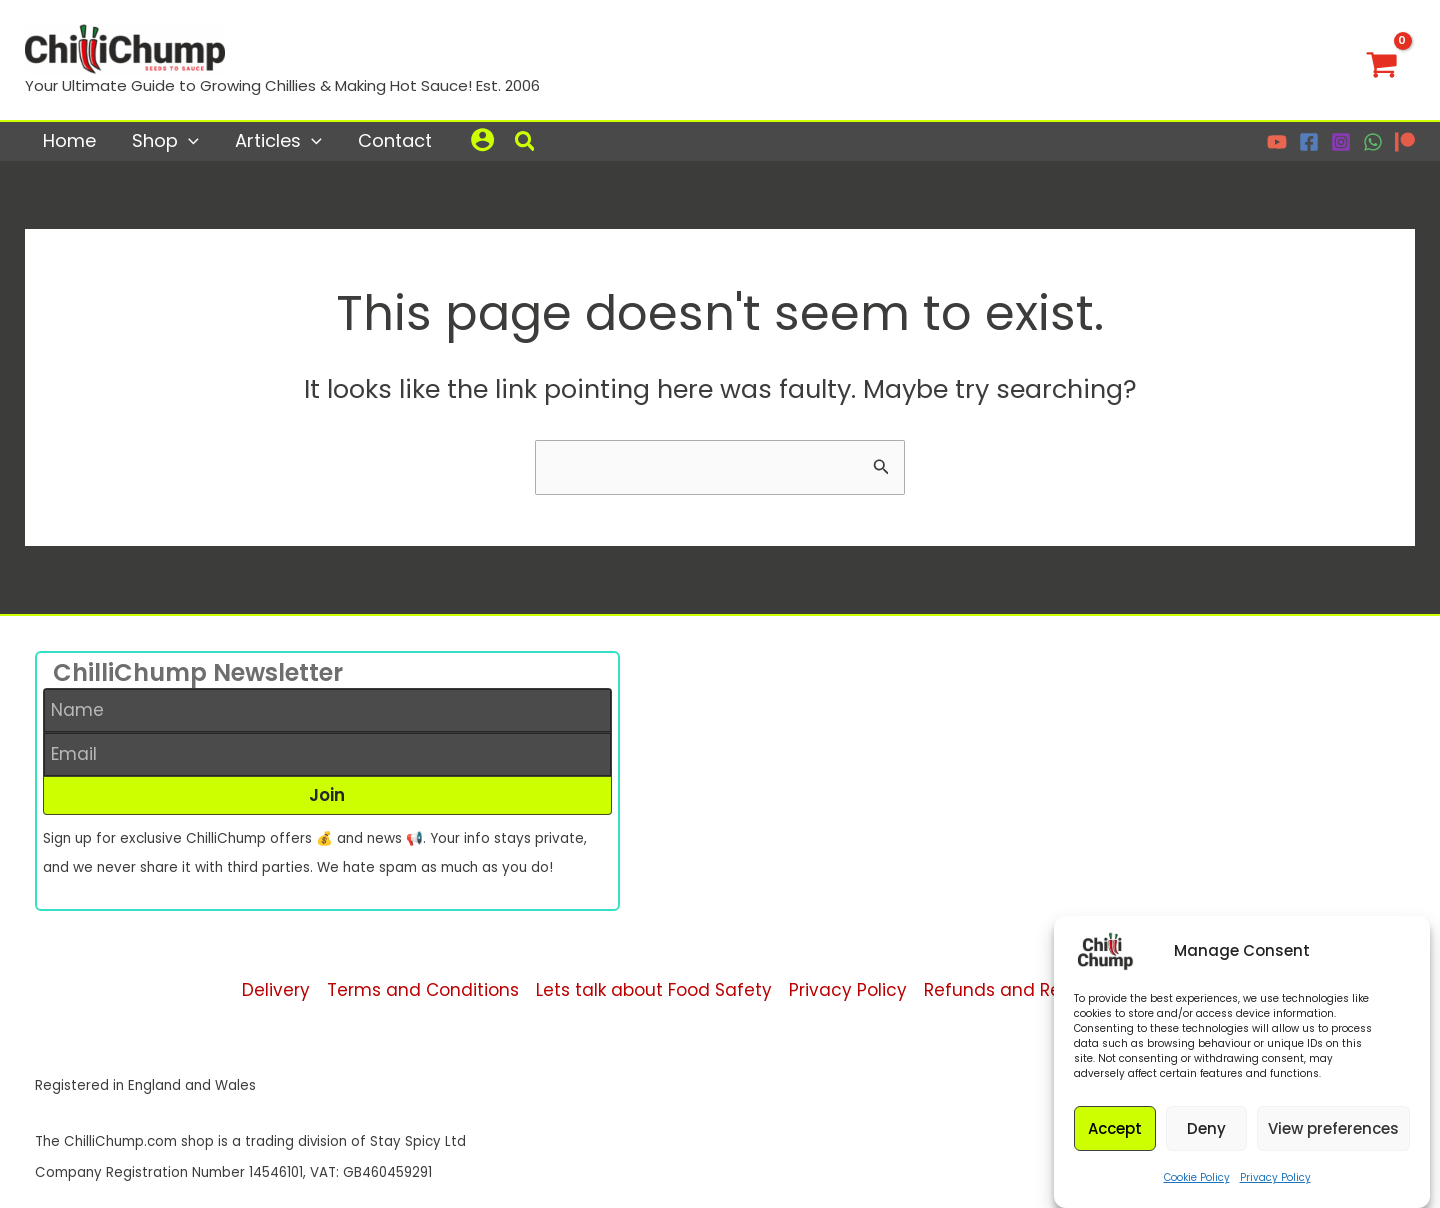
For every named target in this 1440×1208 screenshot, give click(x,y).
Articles (278, 140)
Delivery (276, 990)
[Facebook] (1309, 142)
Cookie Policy (1197, 1187)
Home (69, 140)
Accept (1115, 1138)
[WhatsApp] (1373, 142)
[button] (526, 144)
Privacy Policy (1275, 1187)
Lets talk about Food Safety (654, 990)
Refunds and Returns (1014, 990)
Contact (395, 140)
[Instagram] (1341, 142)
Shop (165, 140)
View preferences (1333, 1138)
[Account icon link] (482, 139)
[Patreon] (1405, 142)
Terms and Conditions (423, 990)
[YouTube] (1277, 142)
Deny (1206, 1138)
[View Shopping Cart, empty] (1382, 60)
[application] (188, 140)
